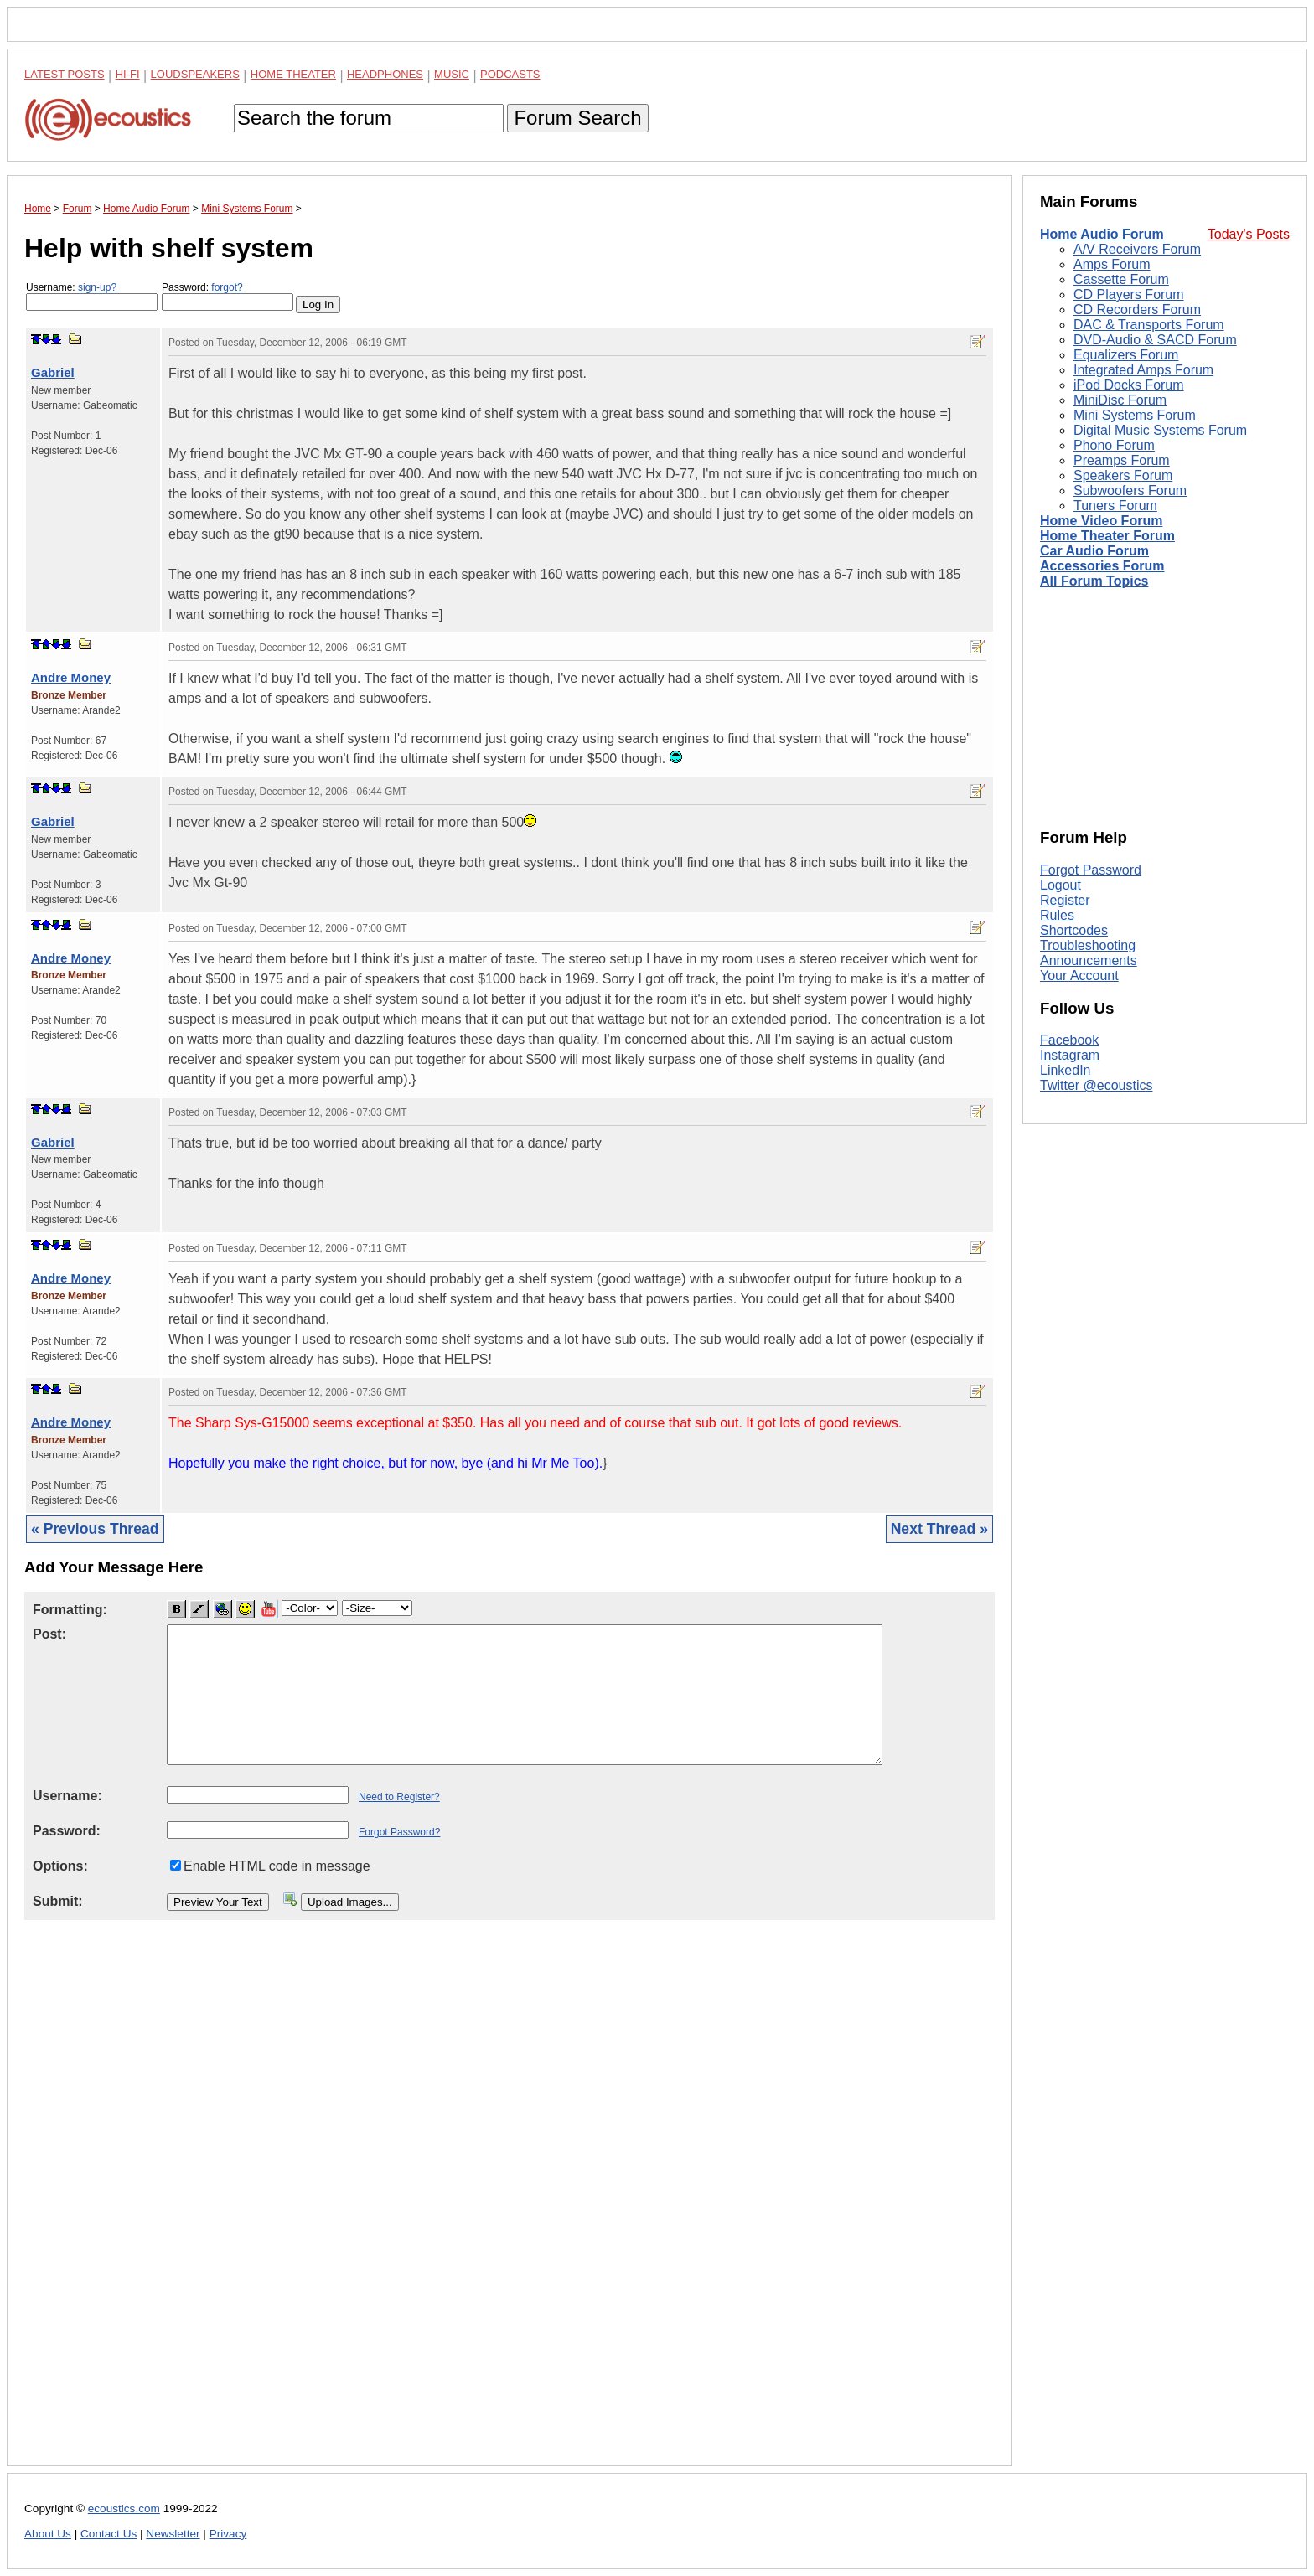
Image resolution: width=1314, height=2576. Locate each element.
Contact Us (108, 2533)
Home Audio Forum (1102, 234)
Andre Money (71, 677)
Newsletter (172, 2533)
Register (1065, 900)
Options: (60, 1866)
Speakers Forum (1122, 475)
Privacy (228, 2533)
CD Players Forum (1128, 294)
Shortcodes (1074, 930)
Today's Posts (1249, 234)
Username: (92, 296)
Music (451, 74)
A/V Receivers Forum (1137, 249)
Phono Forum (1114, 445)
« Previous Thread (95, 1528)
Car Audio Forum (1094, 551)
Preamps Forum (1121, 460)
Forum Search (577, 117)
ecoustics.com (124, 2508)
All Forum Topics (1094, 581)
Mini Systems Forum (1134, 415)
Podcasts (510, 74)
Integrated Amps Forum (1143, 370)
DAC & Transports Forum (1148, 324)
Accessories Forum (1102, 566)
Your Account (1079, 975)
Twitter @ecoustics (1096, 1085)
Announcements (1088, 960)
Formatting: (70, 1610)
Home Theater (293, 74)
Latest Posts (64, 74)
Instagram (1069, 1055)
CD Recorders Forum (1137, 309)
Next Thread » (939, 1528)
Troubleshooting (1088, 945)
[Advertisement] (509, 2206)
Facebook (1069, 1040)
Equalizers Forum (1125, 355)
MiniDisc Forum (1120, 400)
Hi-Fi (128, 74)
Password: (227, 296)
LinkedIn (1065, 1070)
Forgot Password (1090, 870)
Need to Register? (399, 1797)
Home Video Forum (1101, 521)
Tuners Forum (1115, 505)
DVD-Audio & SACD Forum (1155, 340)
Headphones (385, 74)
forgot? (226, 287)
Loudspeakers (195, 74)
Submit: (58, 1901)
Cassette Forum (1121, 279)
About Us (47, 2533)
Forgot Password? (399, 1832)
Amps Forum (1112, 264)
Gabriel (53, 372)
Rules (1057, 915)
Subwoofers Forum (1130, 490)
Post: (49, 1634)
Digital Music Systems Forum (1160, 430)
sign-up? (97, 287)
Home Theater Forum (1107, 536)
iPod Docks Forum (1128, 385)
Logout (1060, 885)
